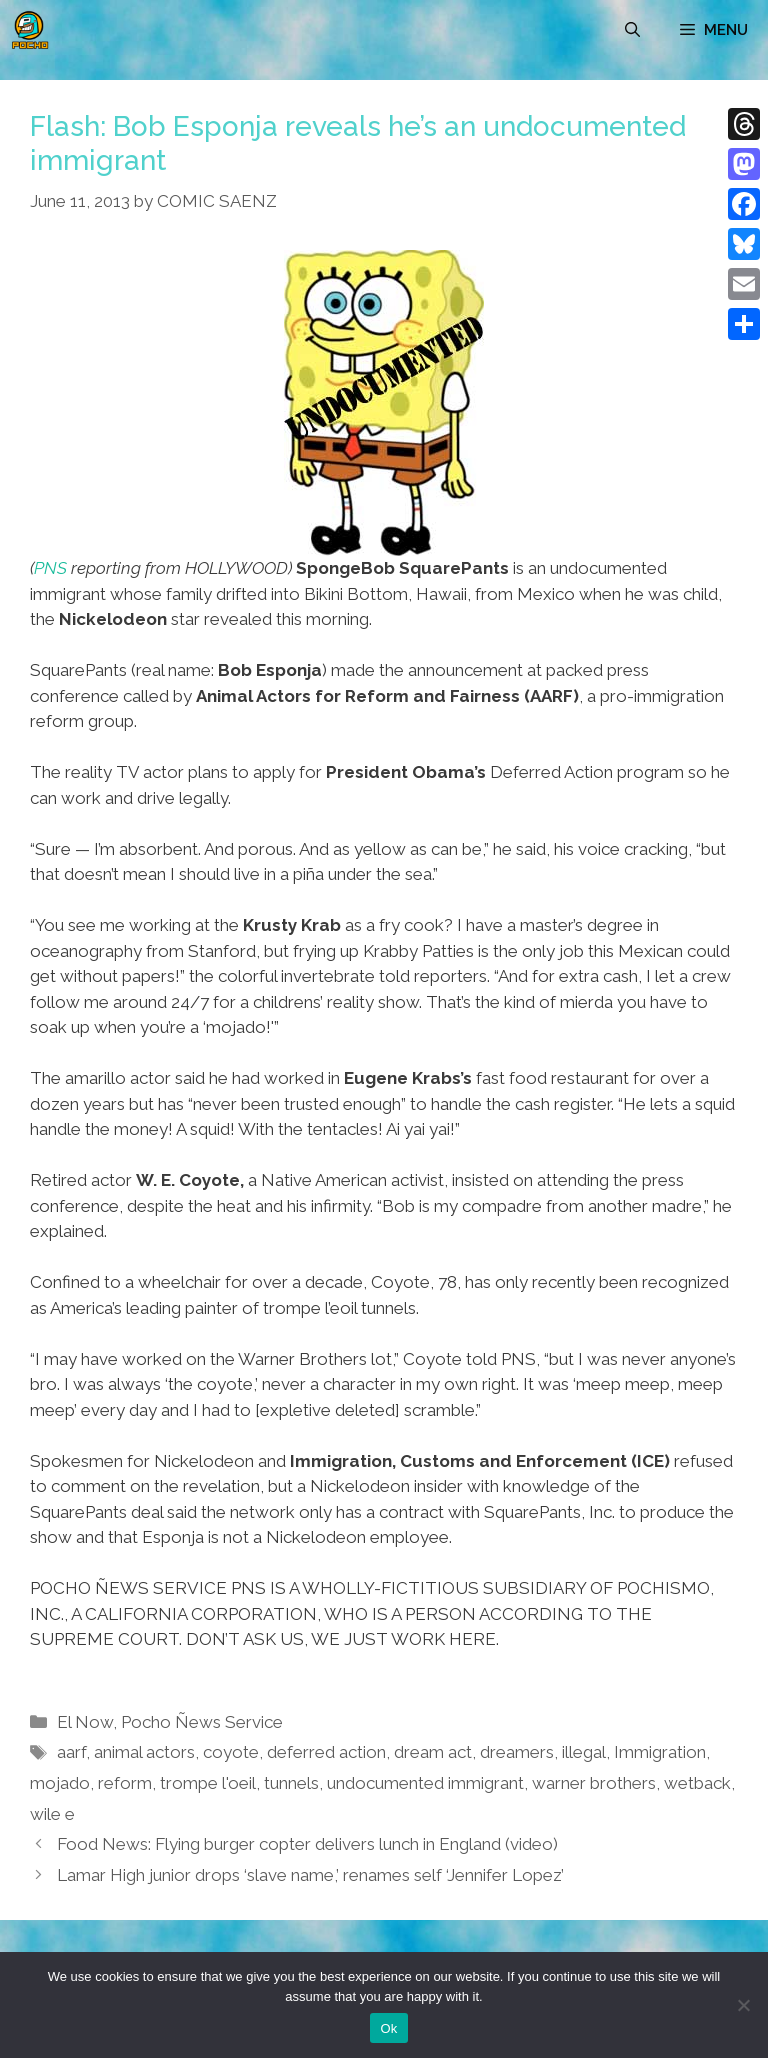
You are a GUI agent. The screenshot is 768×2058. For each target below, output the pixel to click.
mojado (60, 1783)
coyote (231, 1752)
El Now (85, 1722)
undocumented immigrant (425, 1783)
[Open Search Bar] (632, 30)
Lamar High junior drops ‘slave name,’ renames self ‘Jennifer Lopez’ (310, 1875)
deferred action (326, 1752)
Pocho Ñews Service (202, 1722)
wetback (697, 1783)
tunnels (291, 1783)
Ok (388, 2028)
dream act (433, 1752)
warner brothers (594, 1783)
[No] (743, 2005)
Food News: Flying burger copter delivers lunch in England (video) (307, 1844)
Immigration (660, 1752)
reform (125, 1783)
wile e (52, 1814)
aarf (71, 1752)
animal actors (144, 1752)
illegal (584, 1752)
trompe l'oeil (208, 1783)
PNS (50, 568)
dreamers (517, 1752)
